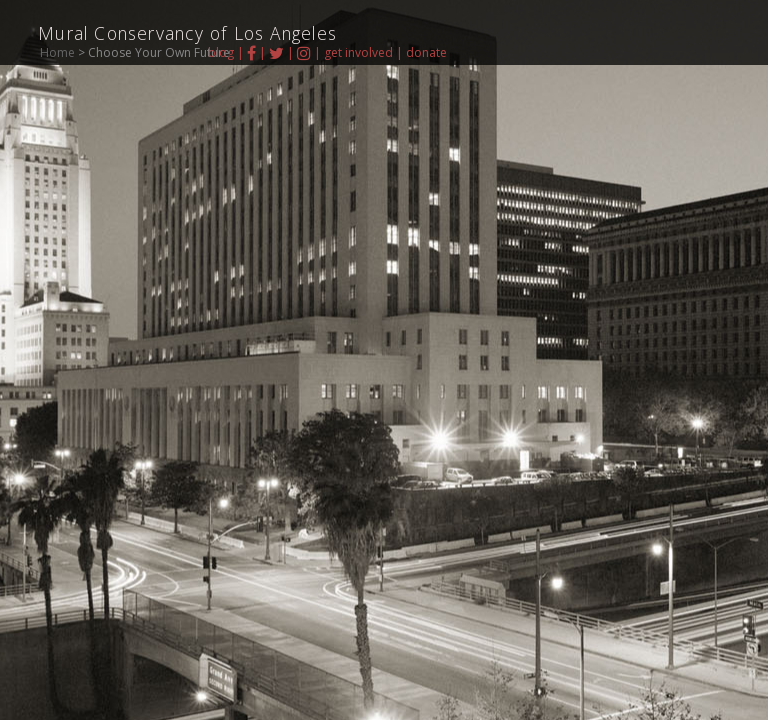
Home (57, 52)
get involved (358, 52)
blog (221, 52)
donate (426, 52)
